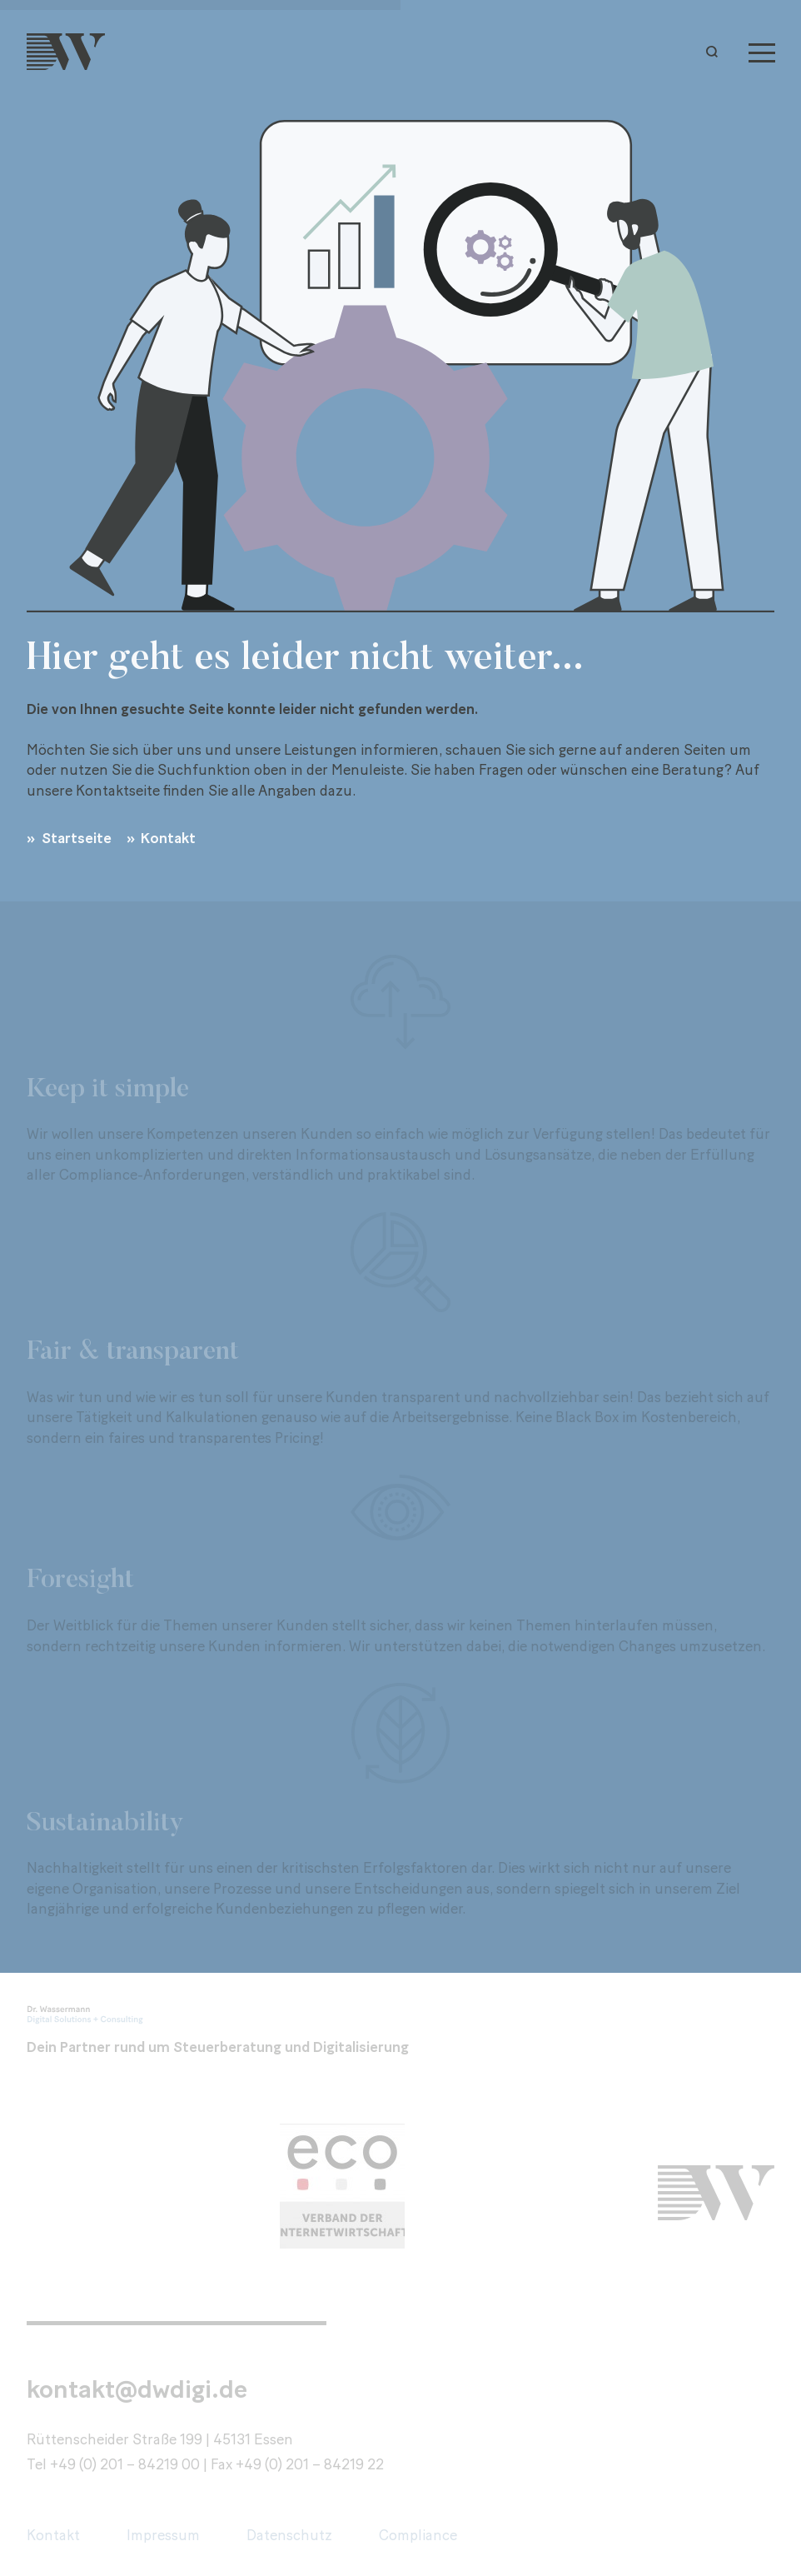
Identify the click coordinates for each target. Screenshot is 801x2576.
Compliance (418, 2535)
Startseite (75, 837)
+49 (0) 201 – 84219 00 (125, 2464)
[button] (716, 51)
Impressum (163, 2535)
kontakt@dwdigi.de (137, 2389)
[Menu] (761, 52)
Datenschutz (289, 2535)
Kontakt (166, 837)
